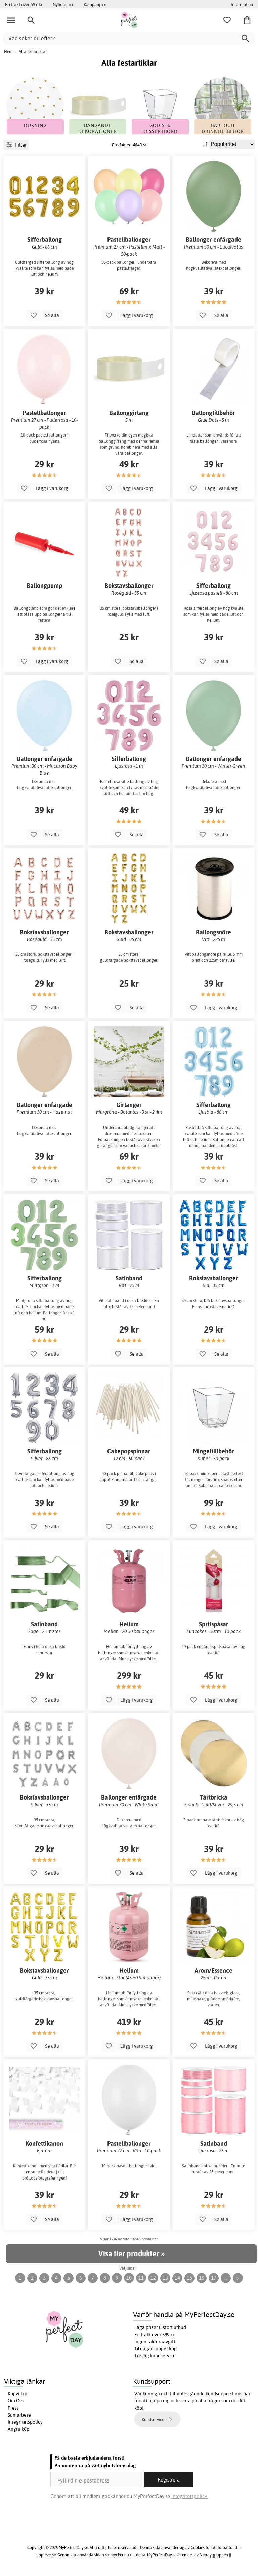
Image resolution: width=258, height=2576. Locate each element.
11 (141, 2278)
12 (153, 2278)
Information (242, 4)
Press (13, 2408)
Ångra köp (18, 2429)
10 (129, 2278)
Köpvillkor (18, 2394)
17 (213, 2278)
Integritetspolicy (25, 2422)
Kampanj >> (95, 4)
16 (201, 2278)
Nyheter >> (63, 4)
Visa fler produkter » (131, 2253)
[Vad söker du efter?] (129, 38)
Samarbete (19, 2415)
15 (189, 2278)
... (225, 2278)
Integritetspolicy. (189, 2496)
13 (165, 2278)
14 (177, 2278)
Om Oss (16, 2401)
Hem (8, 51)
